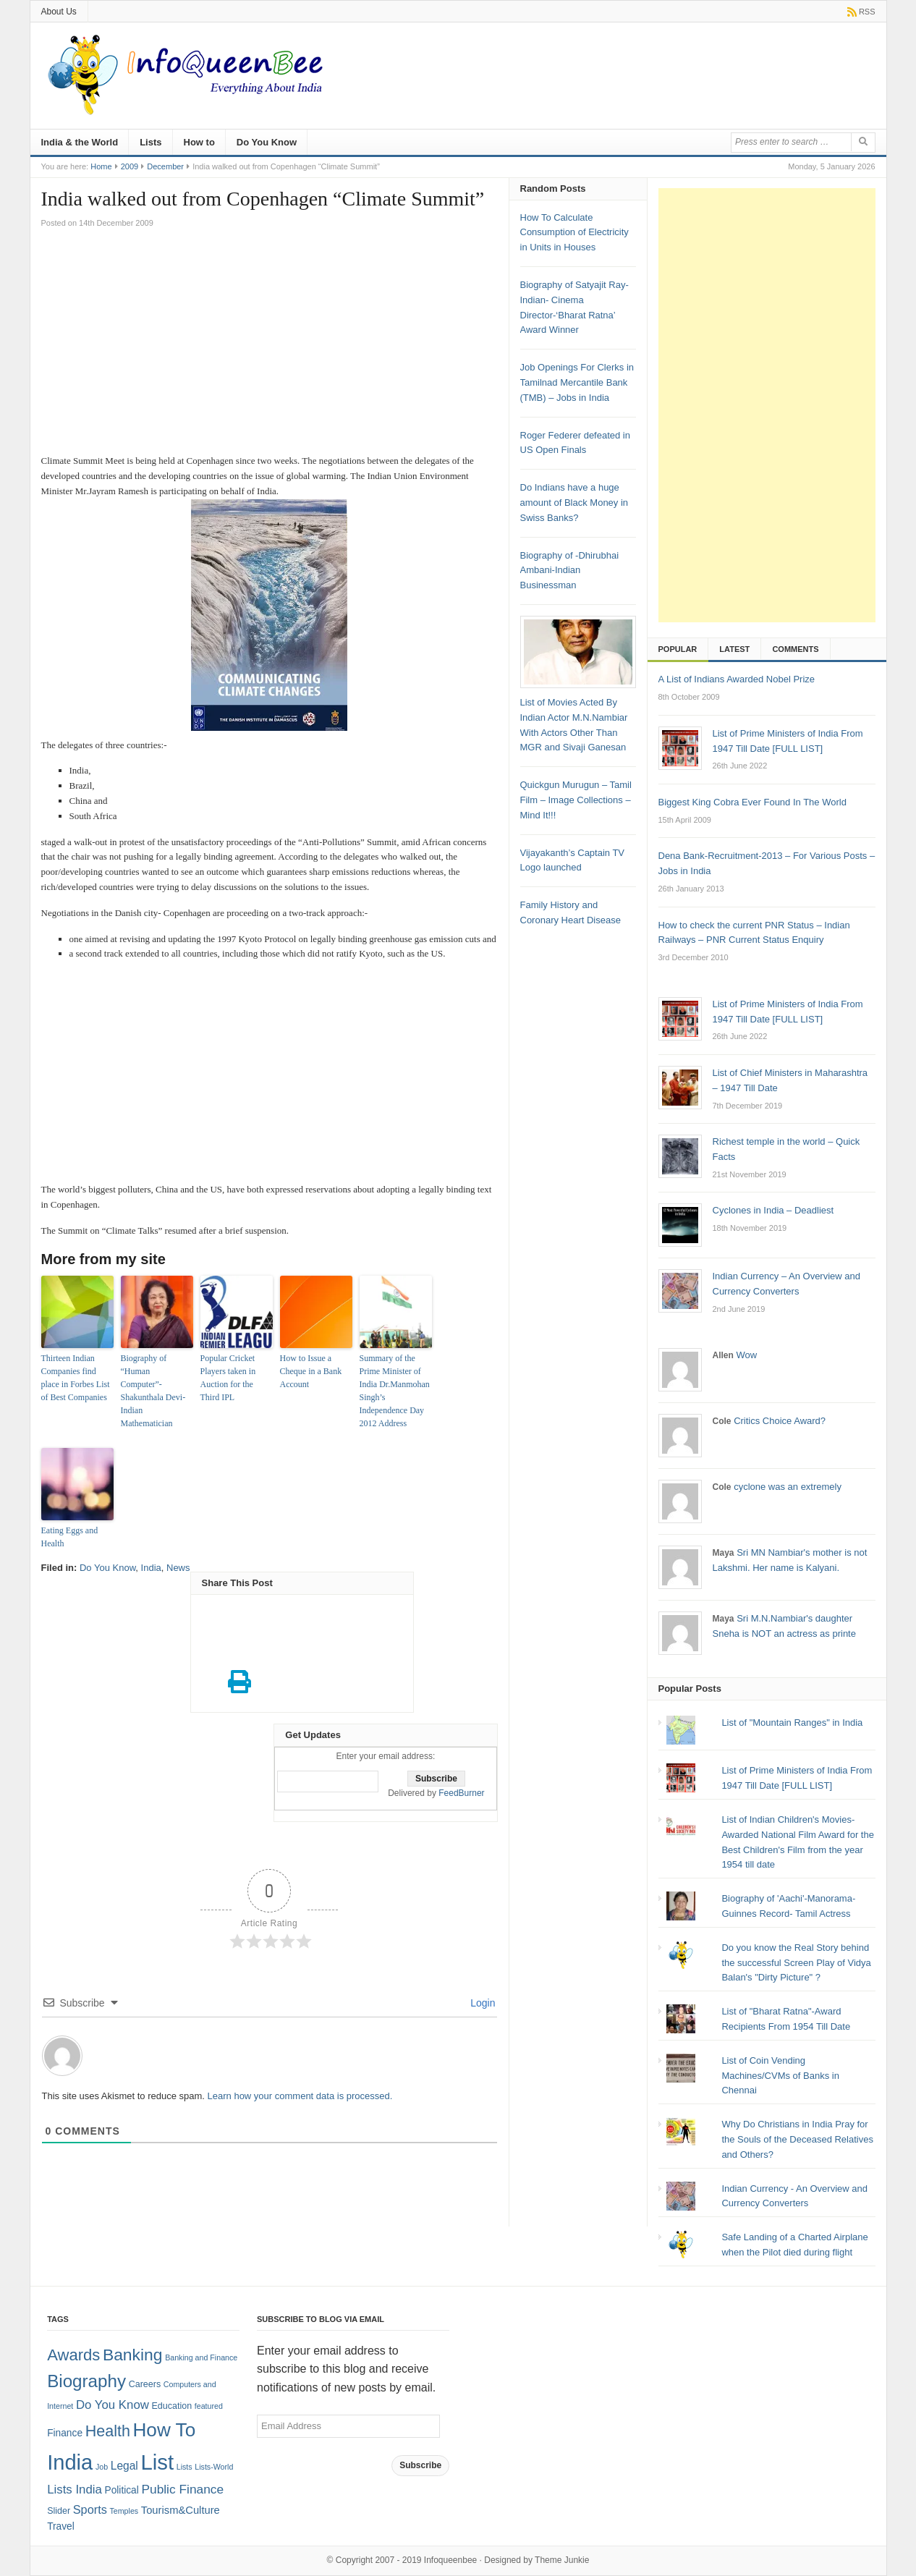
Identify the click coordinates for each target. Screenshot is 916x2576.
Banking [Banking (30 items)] (133, 2354)
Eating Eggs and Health (69, 1536)
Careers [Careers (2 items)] (145, 2384)
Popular (677, 649)
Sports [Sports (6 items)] (90, 2509)
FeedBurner (461, 1793)
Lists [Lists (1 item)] (184, 2466)
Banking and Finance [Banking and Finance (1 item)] (201, 2357)
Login (481, 2003)
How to (199, 142)
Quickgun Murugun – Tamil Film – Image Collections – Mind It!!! (576, 800)
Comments (795, 649)
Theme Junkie (562, 2560)
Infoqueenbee (450, 2560)
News (178, 1567)
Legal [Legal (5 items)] (124, 2466)
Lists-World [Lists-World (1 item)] (214, 2466)
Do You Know (267, 142)
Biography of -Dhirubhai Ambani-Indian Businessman (569, 570)
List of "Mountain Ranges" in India (791, 1722)
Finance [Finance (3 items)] (64, 2433)
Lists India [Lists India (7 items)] (74, 2489)
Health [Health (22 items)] (107, 2431)
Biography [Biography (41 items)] (86, 2381)
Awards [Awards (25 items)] (73, 2355)
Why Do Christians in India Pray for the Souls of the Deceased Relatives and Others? (797, 2139)
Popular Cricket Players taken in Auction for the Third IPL (228, 1377)
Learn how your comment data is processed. (300, 2095)
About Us (59, 12)
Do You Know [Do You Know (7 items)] (112, 2405)
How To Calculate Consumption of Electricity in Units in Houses (574, 232)
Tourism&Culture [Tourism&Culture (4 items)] (180, 2510)
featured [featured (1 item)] (209, 2406)
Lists (150, 142)
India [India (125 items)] (70, 2462)
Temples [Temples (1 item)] (123, 2511)
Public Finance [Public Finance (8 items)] (182, 2489)
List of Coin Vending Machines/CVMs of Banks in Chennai (780, 2075)
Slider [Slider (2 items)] (58, 2511)
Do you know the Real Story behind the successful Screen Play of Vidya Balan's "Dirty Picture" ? (795, 1962)
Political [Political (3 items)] (121, 2490)
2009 (129, 166)
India (151, 1567)
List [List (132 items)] (157, 2462)
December (165, 166)
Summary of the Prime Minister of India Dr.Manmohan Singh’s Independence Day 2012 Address (395, 1390)
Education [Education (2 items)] (172, 2406)
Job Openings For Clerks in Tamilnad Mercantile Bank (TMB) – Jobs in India (577, 382)
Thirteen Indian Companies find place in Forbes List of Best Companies (75, 1377)
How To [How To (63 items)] (163, 2430)
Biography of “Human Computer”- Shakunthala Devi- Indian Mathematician (153, 1390)
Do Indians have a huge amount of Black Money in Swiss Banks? (574, 502)
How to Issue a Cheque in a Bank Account (311, 1371)
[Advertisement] (269, 345)
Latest (734, 649)
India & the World (80, 142)
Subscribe (420, 2465)
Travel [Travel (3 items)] (61, 2526)
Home (100, 166)
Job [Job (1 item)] (102, 2466)
